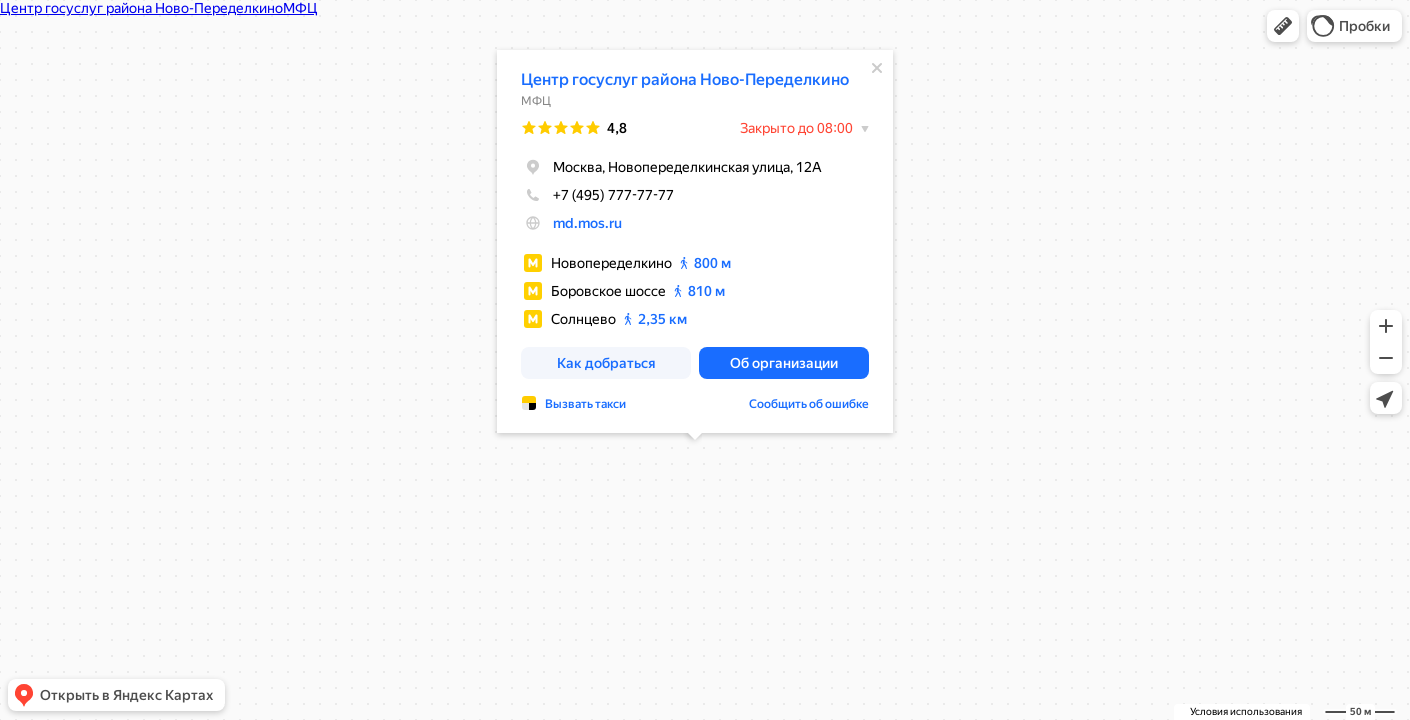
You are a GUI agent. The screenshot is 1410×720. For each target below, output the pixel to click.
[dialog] (695, 240)
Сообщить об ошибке (809, 403)
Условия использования (1246, 711)
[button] (1283, 26)
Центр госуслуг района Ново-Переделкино (685, 78)
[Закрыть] (877, 67)
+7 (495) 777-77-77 (597, 194)
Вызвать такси (585, 403)
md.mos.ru (587, 222)
